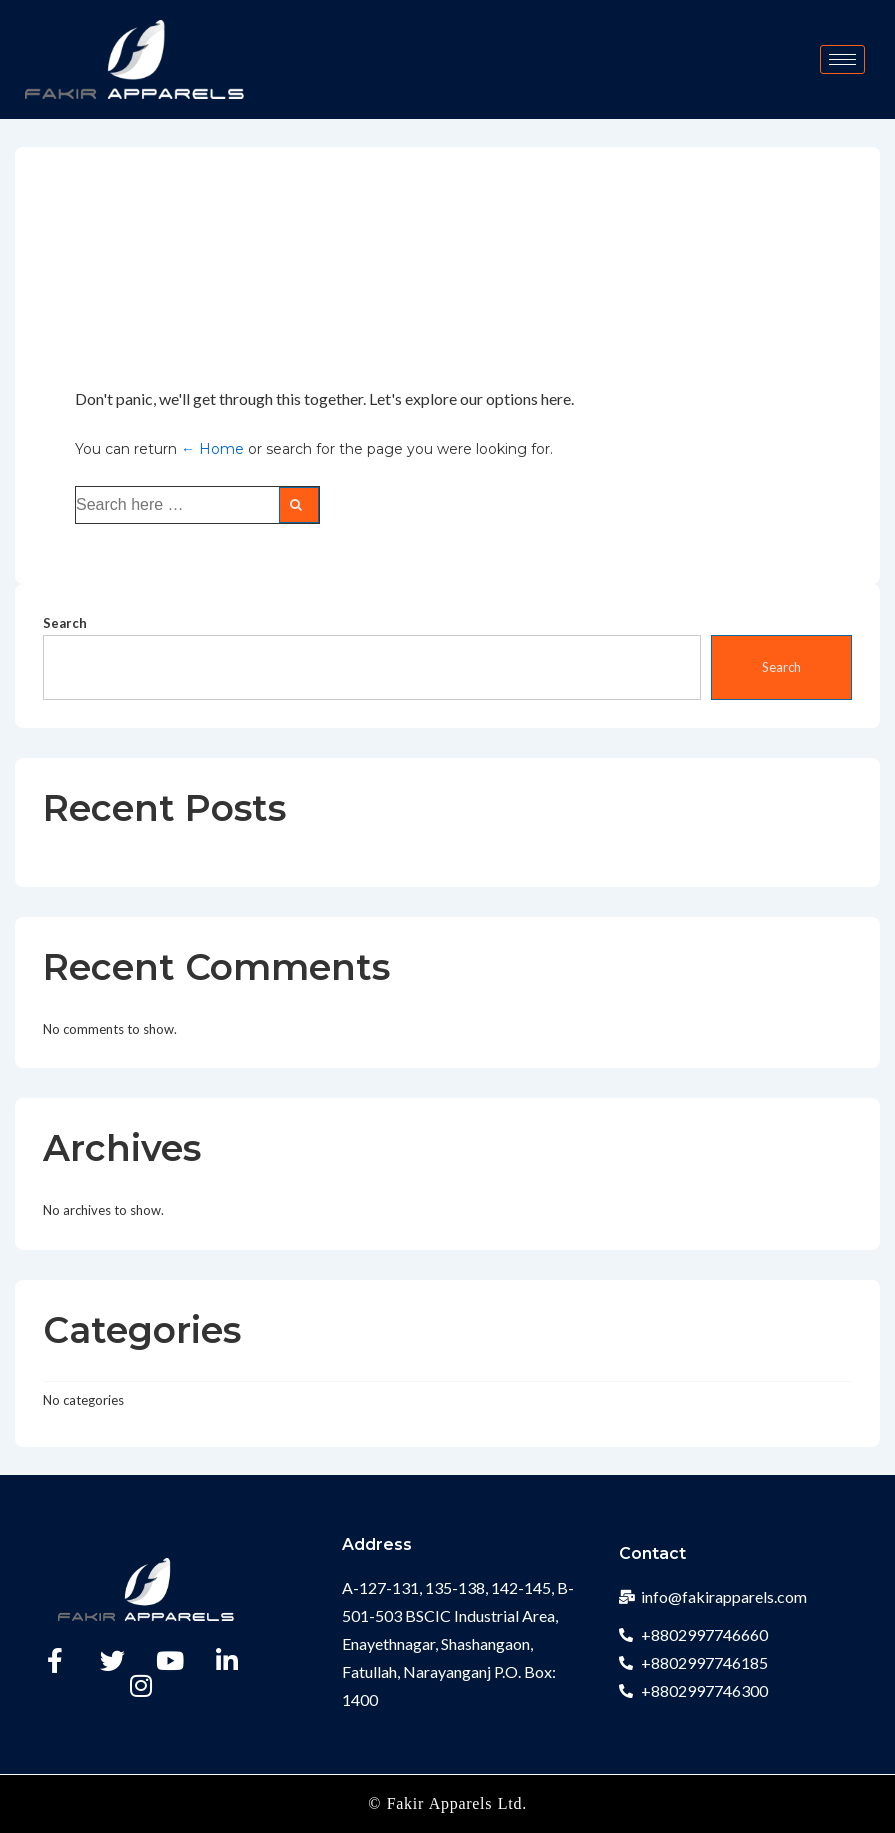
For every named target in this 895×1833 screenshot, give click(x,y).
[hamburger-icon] (842, 59)
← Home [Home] (212, 449)
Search (65, 623)
